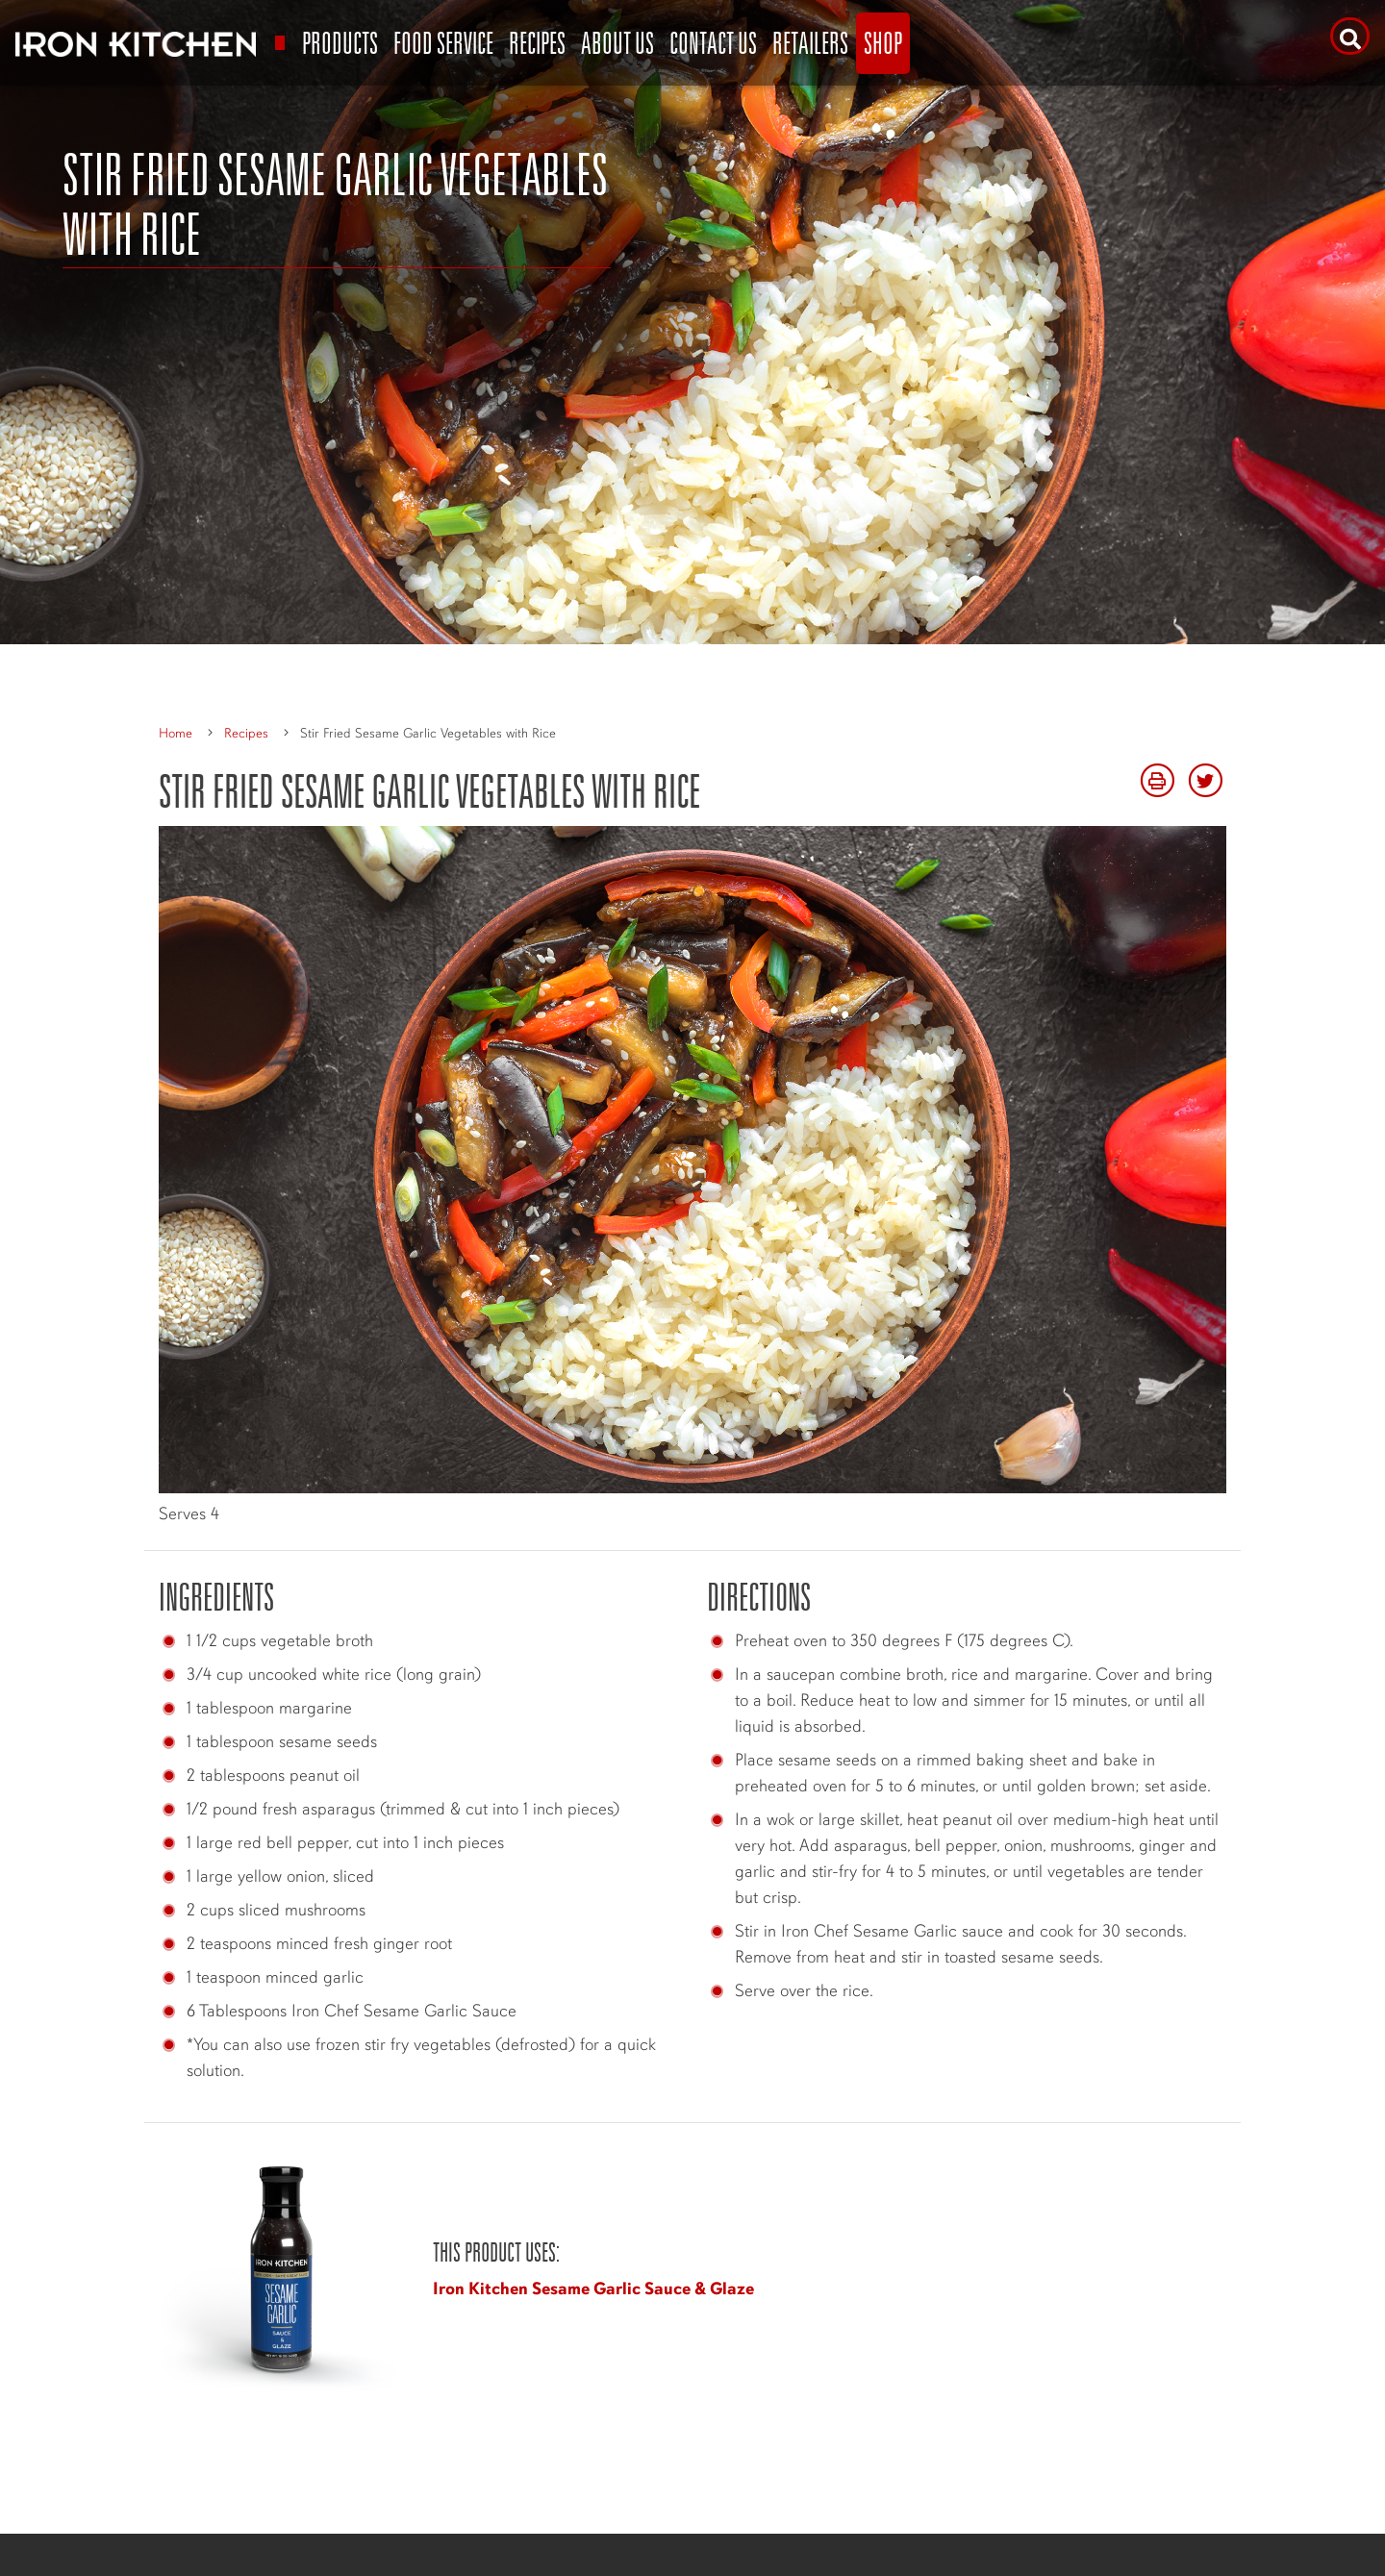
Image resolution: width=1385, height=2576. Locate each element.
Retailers (810, 43)
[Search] (1350, 36)
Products (340, 43)
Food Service (443, 43)
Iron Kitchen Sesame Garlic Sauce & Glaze (593, 2288)
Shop (883, 43)
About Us (617, 43)
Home (175, 733)
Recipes (537, 43)
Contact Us (713, 43)
